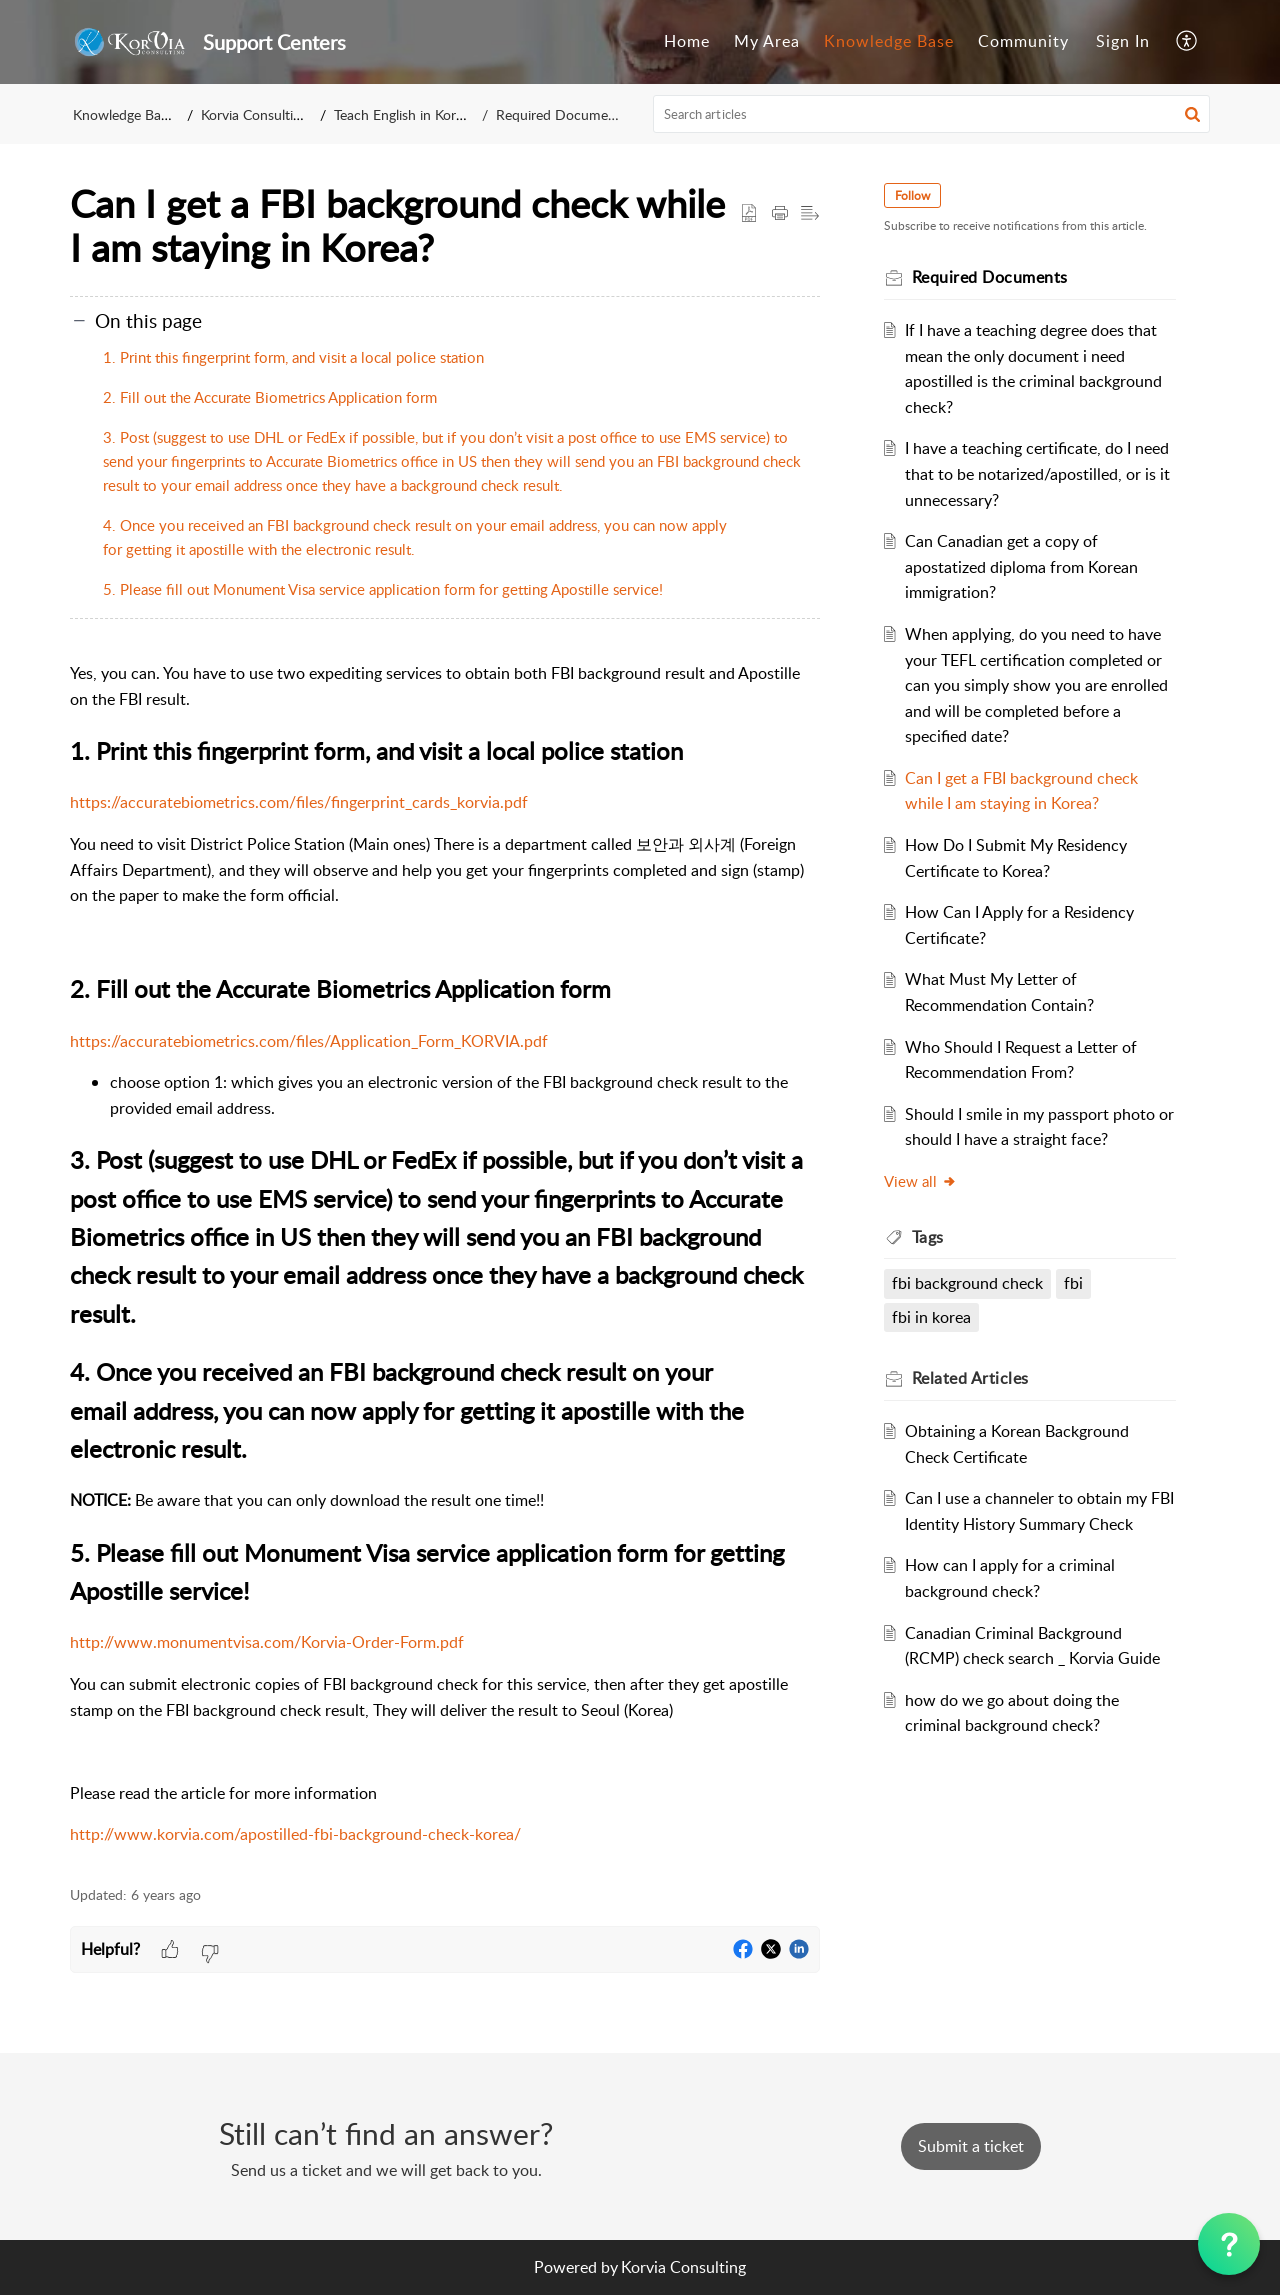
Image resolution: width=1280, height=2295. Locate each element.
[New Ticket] (971, 2146)
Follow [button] (912, 195)
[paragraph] (445, 1254)
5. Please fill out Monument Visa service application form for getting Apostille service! (385, 589)
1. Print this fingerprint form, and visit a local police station (293, 357)
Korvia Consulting (254, 114)
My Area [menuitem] (767, 41)
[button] (1192, 114)
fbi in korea (931, 1317)
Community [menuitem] (1023, 41)
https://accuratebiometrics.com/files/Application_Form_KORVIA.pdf (309, 1041)
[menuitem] (687, 42)
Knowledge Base (123, 114)
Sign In (1123, 41)
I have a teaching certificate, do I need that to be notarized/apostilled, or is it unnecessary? (1037, 473)
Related (970, 1378)
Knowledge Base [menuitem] (889, 41)
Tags (928, 1237)
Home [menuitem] (687, 41)
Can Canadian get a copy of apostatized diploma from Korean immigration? (1021, 566)
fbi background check (967, 1283)
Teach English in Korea (402, 114)
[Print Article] (780, 214)
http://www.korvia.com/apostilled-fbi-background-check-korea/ (295, 1834)
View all (920, 1181)
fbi (1073, 1283)
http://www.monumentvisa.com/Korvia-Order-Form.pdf (267, 1642)
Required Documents (561, 114)
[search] (932, 114)
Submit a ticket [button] (971, 2146)
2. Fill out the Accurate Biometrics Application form (270, 397)
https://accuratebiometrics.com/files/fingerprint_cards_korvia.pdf (299, 802)
